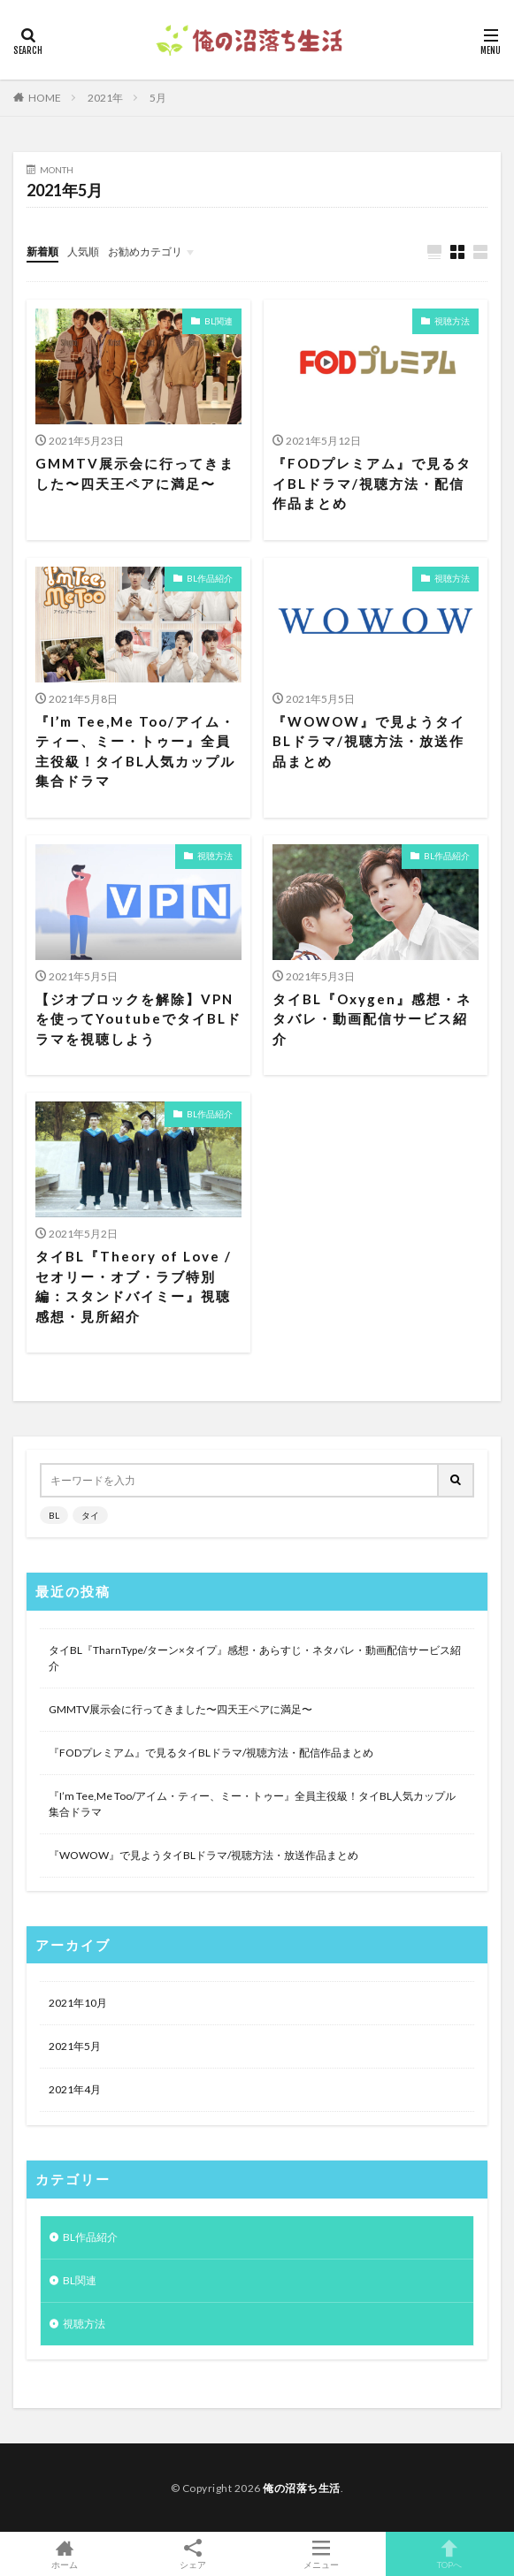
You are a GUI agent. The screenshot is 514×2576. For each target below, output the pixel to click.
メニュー (321, 2554)
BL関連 (218, 321)
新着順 (42, 251)
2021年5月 (75, 2046)
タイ (90, 1515)
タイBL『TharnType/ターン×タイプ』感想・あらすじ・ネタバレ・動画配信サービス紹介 (255, 1658)
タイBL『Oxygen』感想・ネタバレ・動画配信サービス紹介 (372, 1019)
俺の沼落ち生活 (302, 2488)
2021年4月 (75, 2089)
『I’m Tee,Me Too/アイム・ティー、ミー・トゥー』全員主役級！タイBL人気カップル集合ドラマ (135, 751)
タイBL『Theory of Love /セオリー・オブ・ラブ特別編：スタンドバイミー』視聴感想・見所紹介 (133, 1286)
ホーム (64, 2554)
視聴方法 (452, 321)
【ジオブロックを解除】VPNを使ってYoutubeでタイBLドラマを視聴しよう (138, 1019)
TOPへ (450, 2554)
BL (54, 1515)
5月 (158, 97)
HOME (44, 97)
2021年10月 (78, 2002)
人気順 (83, 251)
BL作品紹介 (210, 578)
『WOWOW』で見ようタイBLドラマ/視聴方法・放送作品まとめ (368, 741)
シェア (192, 2554)
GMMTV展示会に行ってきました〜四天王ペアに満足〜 (134, 473)
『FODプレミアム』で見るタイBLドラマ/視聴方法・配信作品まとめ (372, 483)
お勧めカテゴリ (145, 251)
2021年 (105, 97)
